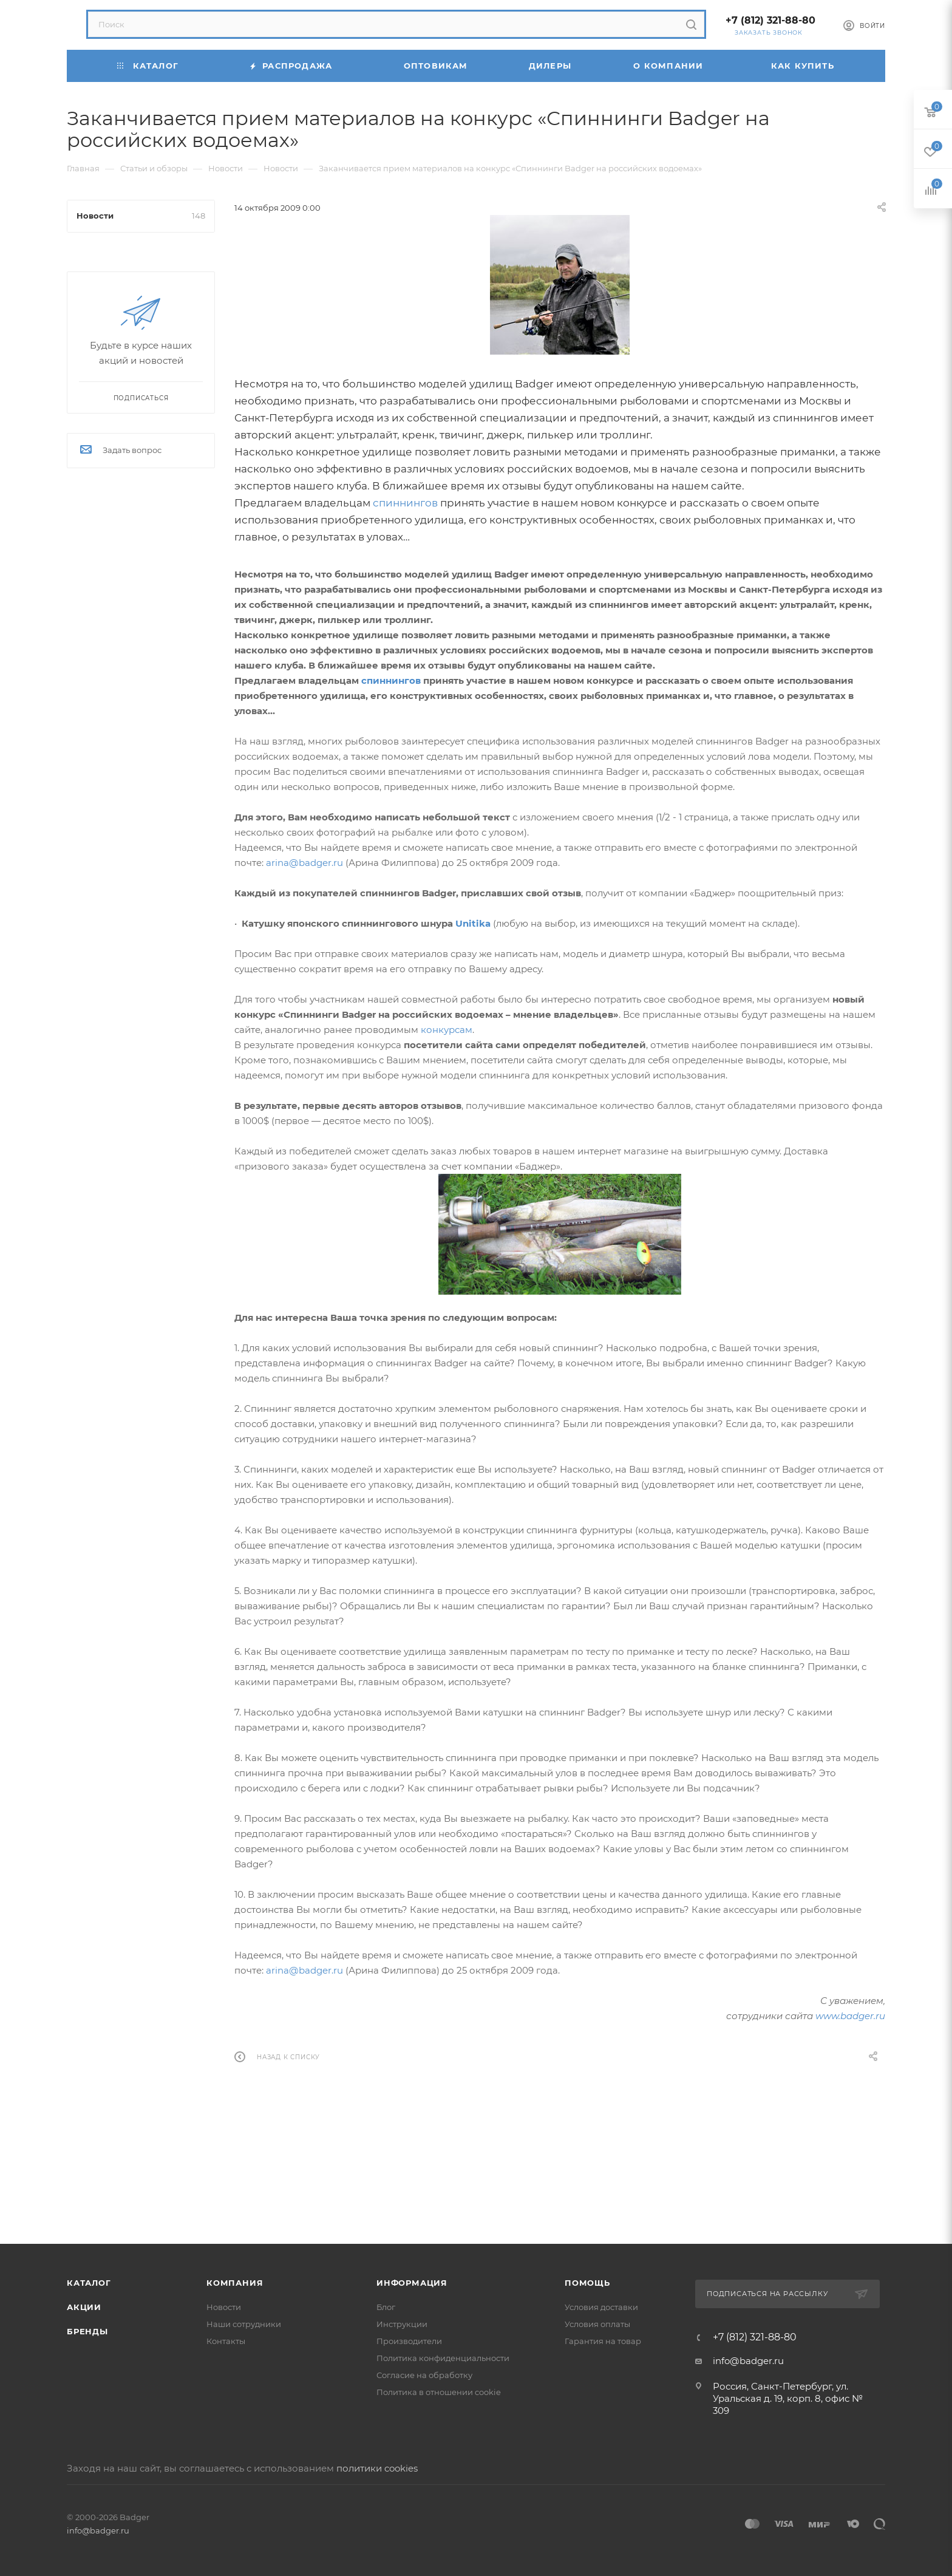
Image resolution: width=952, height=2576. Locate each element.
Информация (411, 2283)
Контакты (225, 2341)
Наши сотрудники (243, 2324)
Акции (84, 2307)
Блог (385, 2307)
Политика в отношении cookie (438, 2392)
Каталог (89, 2283)
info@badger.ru (748, 2360)
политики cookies (377, 2468)
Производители (409, 2341)
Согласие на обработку (424, 2375)
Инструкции (401, 2324)
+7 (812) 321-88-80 (770, 20)
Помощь (587, 2283)
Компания (234, 2283)
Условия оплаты (597, 2324)
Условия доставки (601, 2307)
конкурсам (446, 1029)
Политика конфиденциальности (442, 2358)
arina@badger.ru (304, 862)
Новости (223, 2307)
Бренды (87, 2331)
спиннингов (405, 503)
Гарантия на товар (603, 2341)
